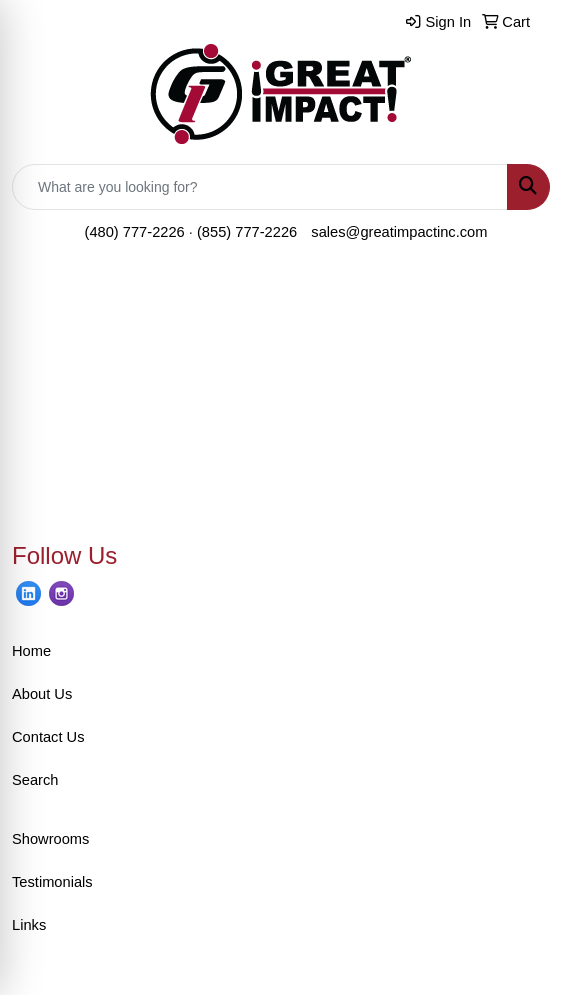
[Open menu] (522, 300)
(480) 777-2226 (135, 232)
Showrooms (50, 839)
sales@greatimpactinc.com (399, 232)
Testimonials (52, 882)
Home (31, 651)
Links (29, 925)
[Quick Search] (260, 187)
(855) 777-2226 (247, 232)
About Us (42, 694)
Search (35, 780)
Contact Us (48, 737)
